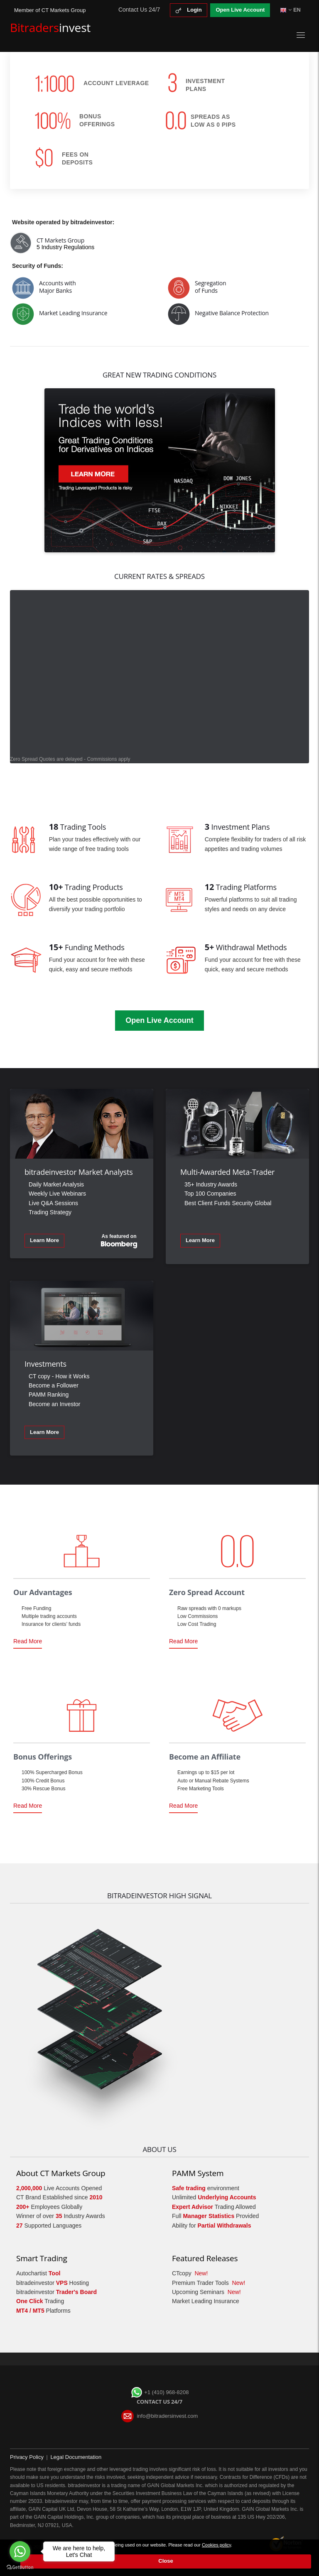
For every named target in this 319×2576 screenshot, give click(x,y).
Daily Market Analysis (56, 1184)
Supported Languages (48, 2225)
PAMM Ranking (49, 1394)
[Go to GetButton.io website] (20, 2567)
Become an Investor (55, 1404)
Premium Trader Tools (208, 2282)
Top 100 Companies (210, 1193)
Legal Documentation (75, 2457)
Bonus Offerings (42, 1757)
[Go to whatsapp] (20, 2551)
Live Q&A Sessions (53, 1203)
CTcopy (190, 2273)
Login (188, 10)
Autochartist (38, 2273)
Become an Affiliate (204, 1757)
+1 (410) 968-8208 (159, 2392)
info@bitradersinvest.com (167, 2416)
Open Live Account (240, 10)
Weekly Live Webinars (57, 1193)
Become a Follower (54, 1385)
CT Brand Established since (59, 2197)
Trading (40, 2301)
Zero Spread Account (207, 1592)
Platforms (43, 2310)
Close (165, 2561)
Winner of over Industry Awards (60, 2216)
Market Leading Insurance (205, 2301)
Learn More (44, 1240)
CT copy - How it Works (59, 1376)
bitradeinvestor (56, 2292)
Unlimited (214, 2197)
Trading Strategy (50, 1212)
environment (205, 2188)
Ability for (211, 2225)
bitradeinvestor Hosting (52, 2282)
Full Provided (215, 2216)
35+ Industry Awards (210, 1184)
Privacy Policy (27, 2457)
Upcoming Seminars (206, 2292)
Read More (27, 1643)
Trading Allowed (214, 2206)
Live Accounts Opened (59, 2188)
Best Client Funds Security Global (227, 1203)
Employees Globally (49, 2206)
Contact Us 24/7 (139, 9)
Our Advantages (42, 1592)
